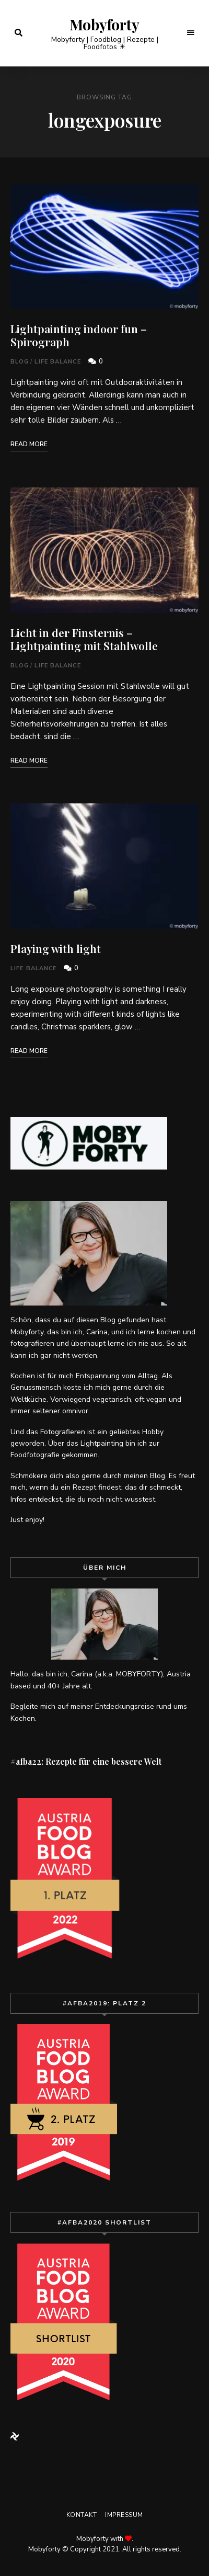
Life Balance (57, 362)
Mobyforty (104, 24)
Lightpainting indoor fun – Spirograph (78, 335)
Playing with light (55, 948)
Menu (190, 32)
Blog (19, 362)
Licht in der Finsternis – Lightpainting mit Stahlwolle (84, 639)
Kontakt (81, 2515)
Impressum (124, 2515)
